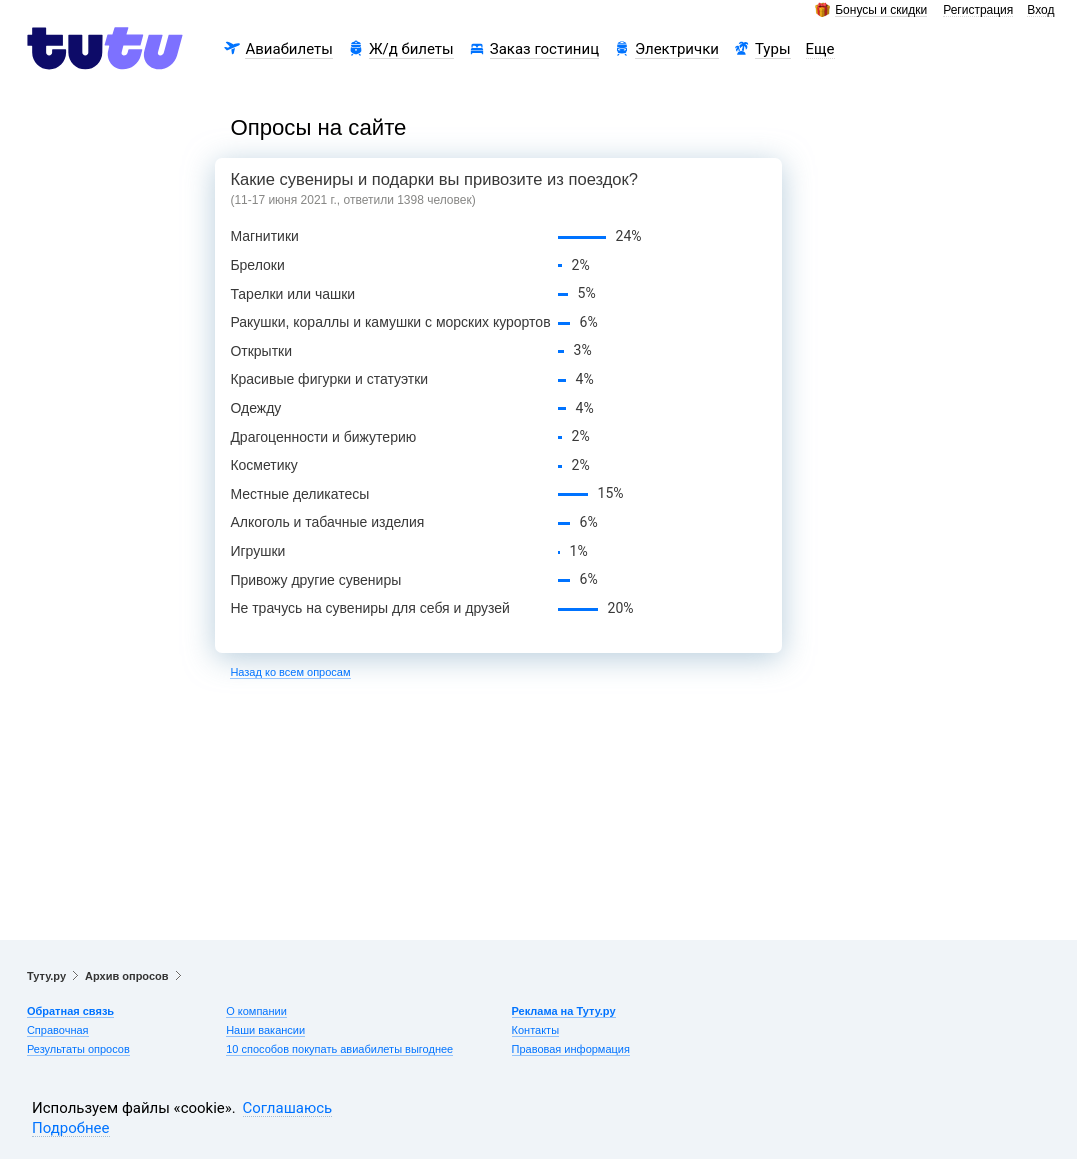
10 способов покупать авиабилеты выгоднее (339, 1049)
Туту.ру (46, 976)
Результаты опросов (78, 1049)
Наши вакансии (265, 1030)
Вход (1040, 10)
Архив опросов (126, 976)
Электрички (677, 49)
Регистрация (978, 10)
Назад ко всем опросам (290, 672)
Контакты (536, 1030)
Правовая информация (571, 1049)
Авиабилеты (288, 49)
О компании (256, 1011)
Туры (773, 49)
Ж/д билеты (411, 49)
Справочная (58, 1030)
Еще (820, 49)
